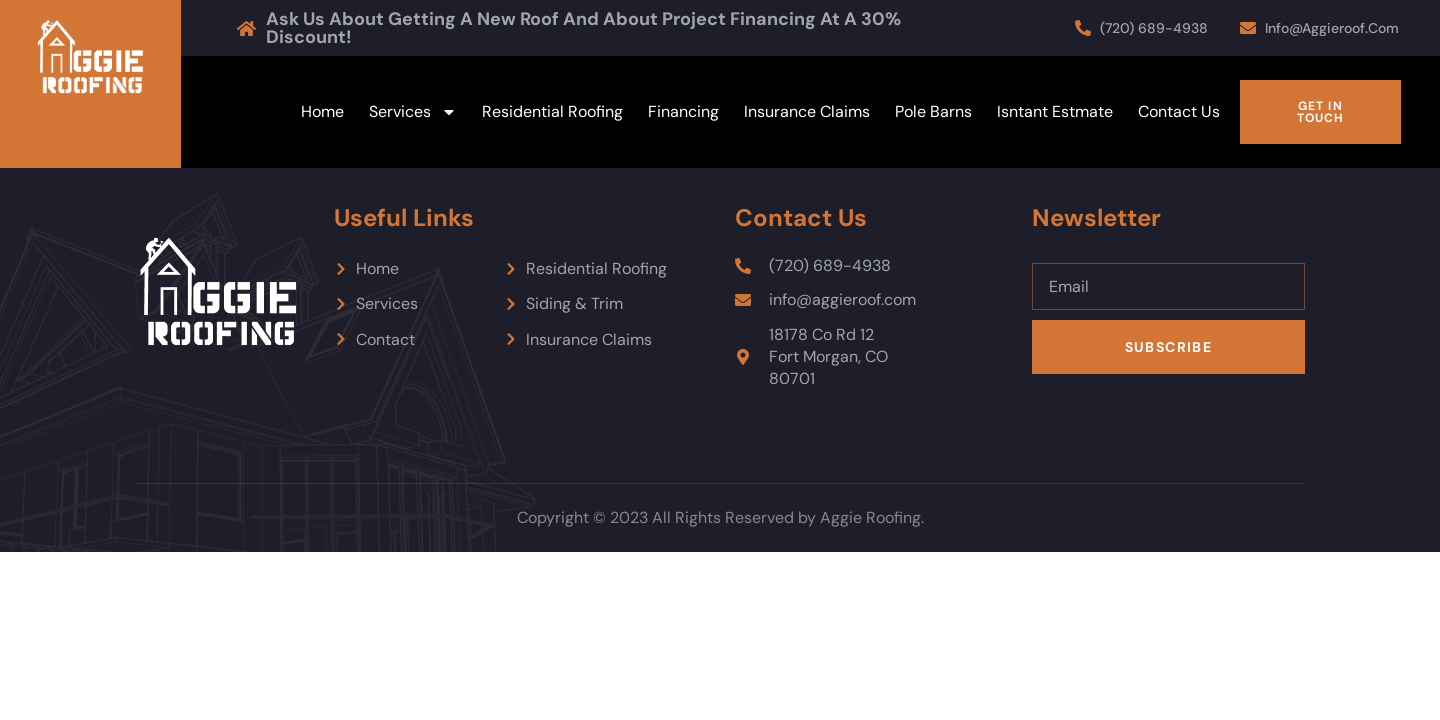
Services (413, 112)
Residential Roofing (552, 111)
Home (322, 111)
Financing (683, 111)
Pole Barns (933, 111)
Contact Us (1179, 111)
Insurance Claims (807, 111)
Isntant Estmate (1055, 111)
